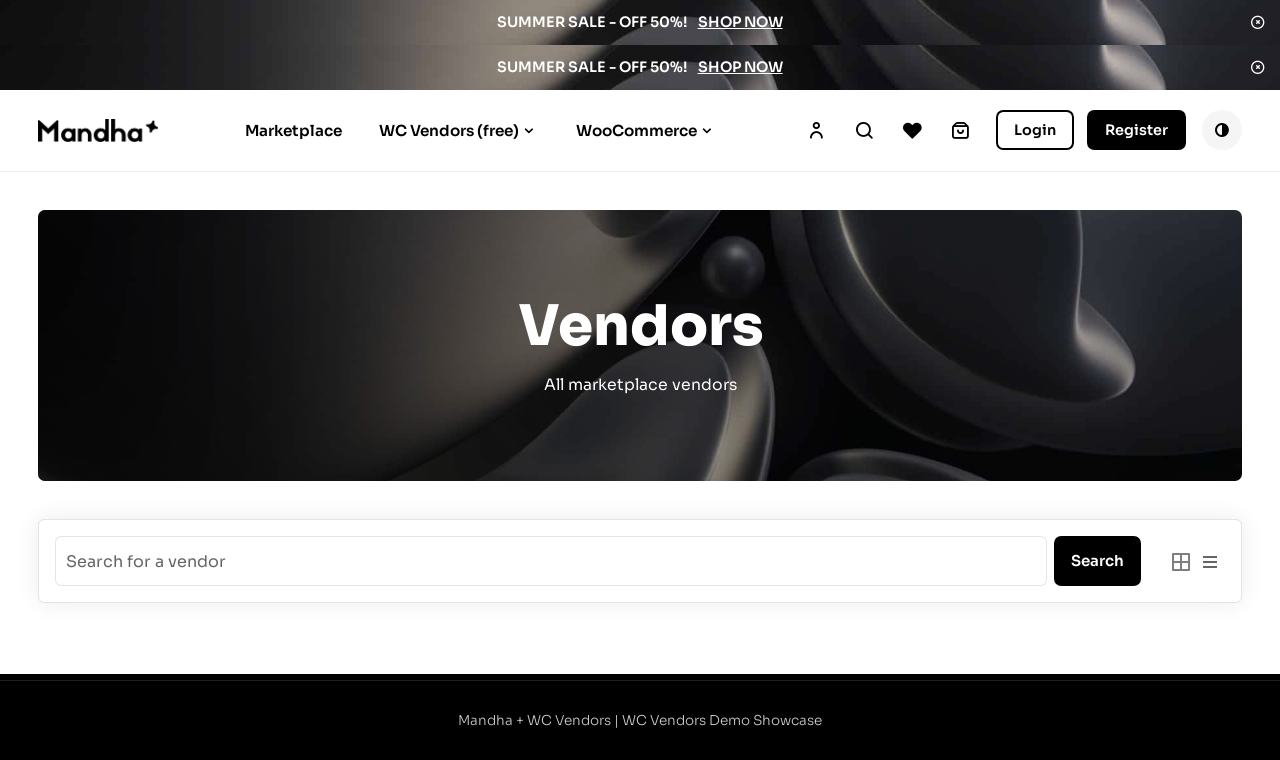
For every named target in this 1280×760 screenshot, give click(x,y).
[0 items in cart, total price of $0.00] (960, 130)
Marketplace (293, 130)
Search (864, 130)
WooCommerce (636, 130)
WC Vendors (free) (449, 130)
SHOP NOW (740, 22)
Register (1136, 130)
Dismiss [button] (1257, 22)
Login (1035, 130)
